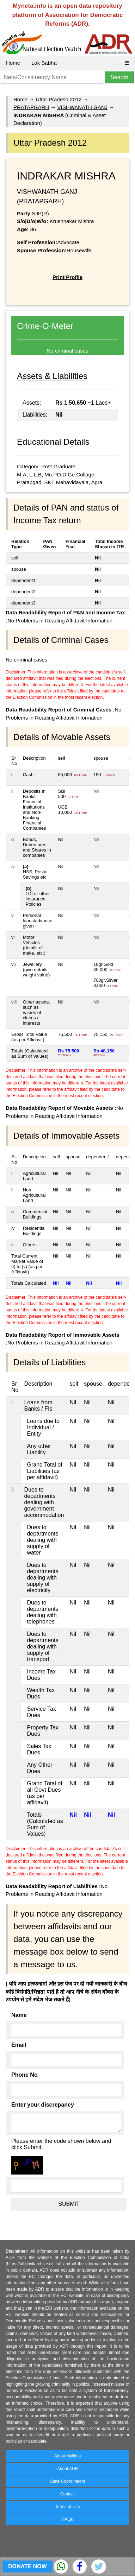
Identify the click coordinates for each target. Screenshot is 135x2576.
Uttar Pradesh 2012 (58, 99)
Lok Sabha (44, 63)
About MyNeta (67, 2456)
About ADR (67, 2468)
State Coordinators (67, 2481)
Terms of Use (67, 2506)
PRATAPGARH (31, 107)
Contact (67, 2494)
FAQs (67, 2519)
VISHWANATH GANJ (82, 107)
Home (13, 63)
